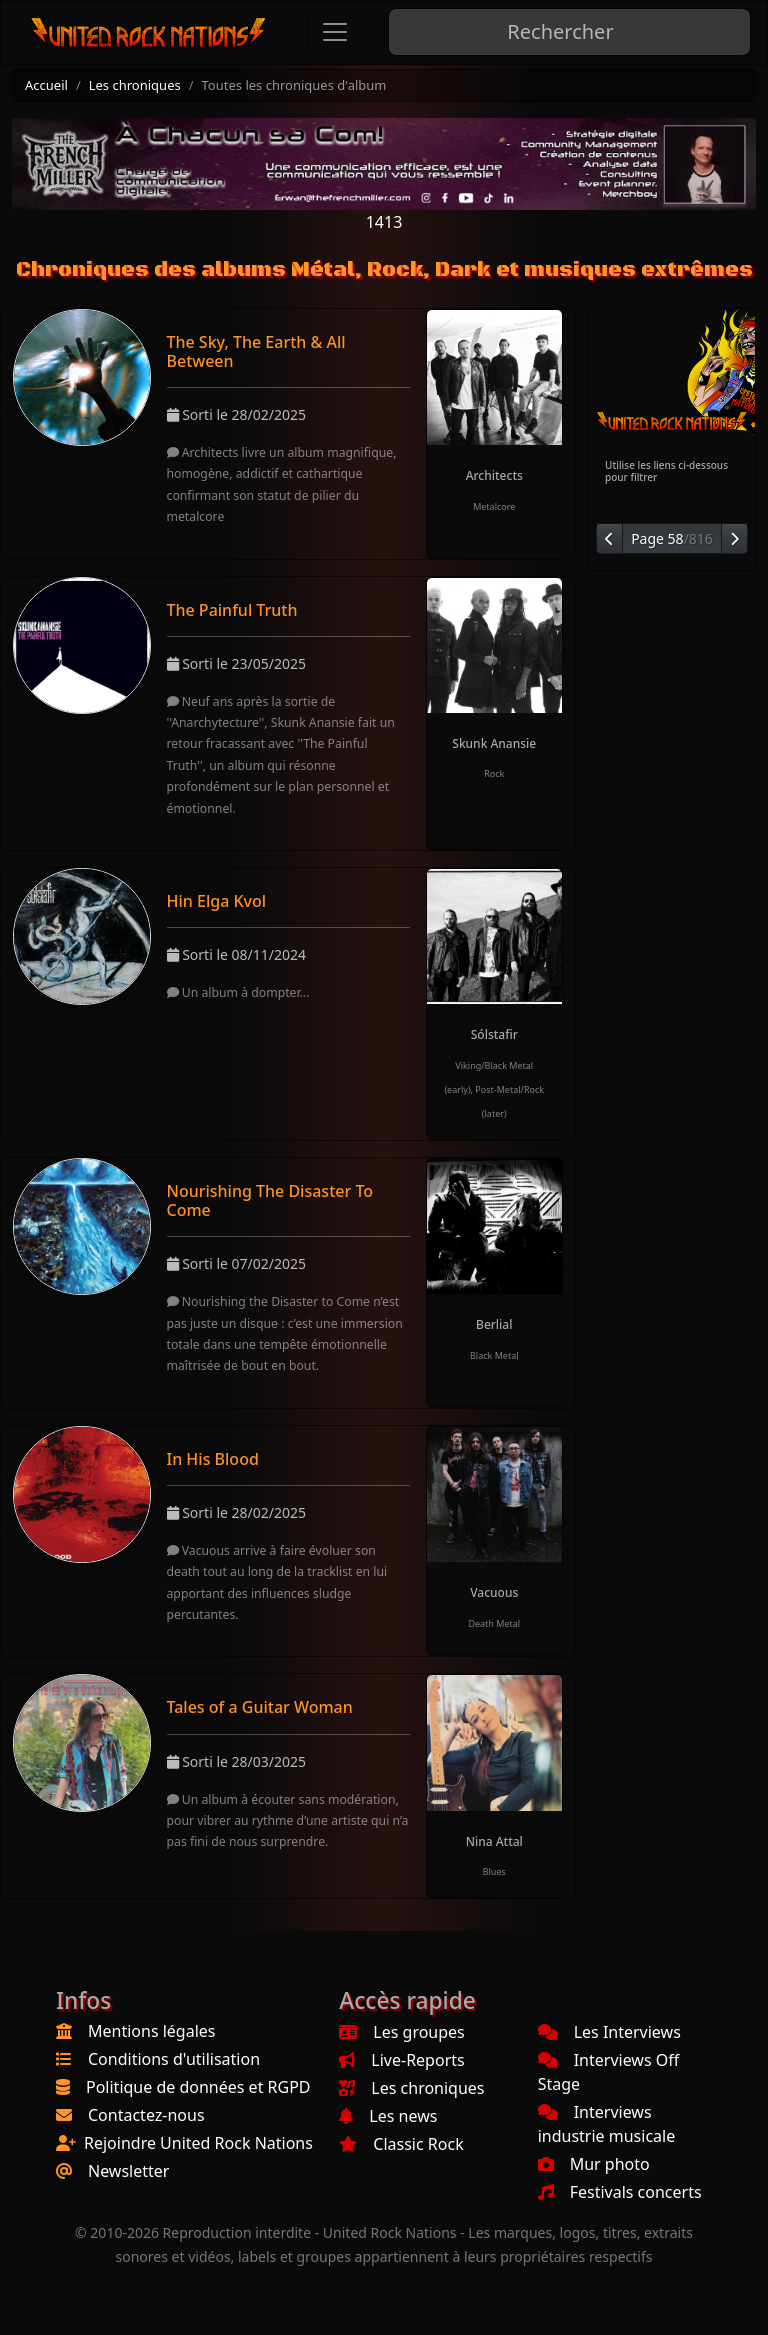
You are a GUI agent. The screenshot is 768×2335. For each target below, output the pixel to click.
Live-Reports (401, 2060)
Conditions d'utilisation (174, 2059)
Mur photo (594, 2164)
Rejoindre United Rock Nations (198, 2143)
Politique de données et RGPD (198, 2087)
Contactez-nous (146, 2115)
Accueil (46, 85)
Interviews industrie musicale (607, 2124)
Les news (388, 2116)
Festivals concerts (620, 2192)
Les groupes (401, 2032)
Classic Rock (401, 2144)
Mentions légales (152, 2031)
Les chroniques (135, 85)
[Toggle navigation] (335, 32)
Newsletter (128, 2171)
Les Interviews (609, 2032)
